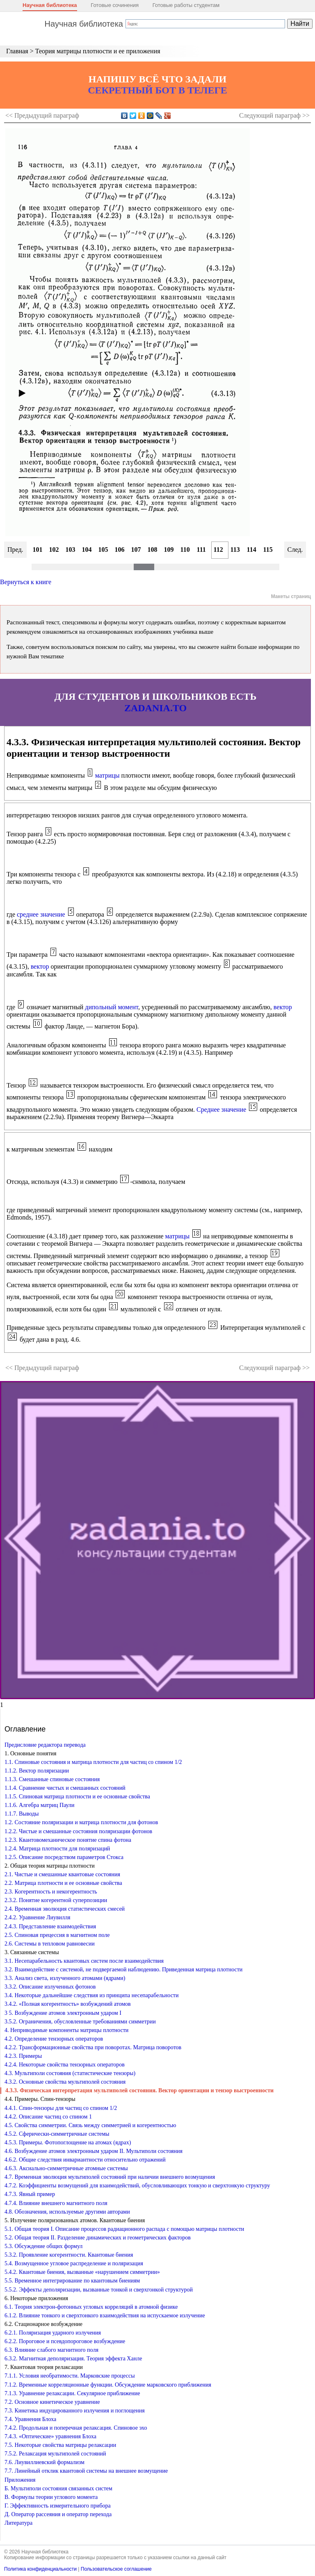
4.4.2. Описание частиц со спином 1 (48, 2117)
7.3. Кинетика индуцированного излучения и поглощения (75, 2411)
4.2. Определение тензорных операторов (54, 2039)
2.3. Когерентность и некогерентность (51, 1892)
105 (103, 549)
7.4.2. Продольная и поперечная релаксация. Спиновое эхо (76, 2428)
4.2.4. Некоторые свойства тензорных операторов (65, 2065)
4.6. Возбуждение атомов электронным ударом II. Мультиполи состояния (94, 2151)
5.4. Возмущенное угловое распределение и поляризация (74, 2263)
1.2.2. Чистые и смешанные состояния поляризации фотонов (78, 1831)
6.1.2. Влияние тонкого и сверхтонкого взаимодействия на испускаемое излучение (105, 2315)
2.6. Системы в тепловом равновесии (50, 1944)
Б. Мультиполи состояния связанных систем (58, 2488)
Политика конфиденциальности (40, 2569)
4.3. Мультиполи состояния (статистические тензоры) (70, 2073)
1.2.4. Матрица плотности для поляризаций (57, 1849)
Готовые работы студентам (186, 5)
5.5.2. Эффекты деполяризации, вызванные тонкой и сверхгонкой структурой (99, 2290)
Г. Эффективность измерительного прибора (58, 2506)
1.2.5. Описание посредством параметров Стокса (64, 1857)
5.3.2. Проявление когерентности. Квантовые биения (69, 2255)
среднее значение (41, 914)
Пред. (15, 549)
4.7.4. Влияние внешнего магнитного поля (56, 2203)
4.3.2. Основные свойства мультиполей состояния (65, 2082)
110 (185, 549)
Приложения (20, 2480)
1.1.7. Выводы (22, 1814)
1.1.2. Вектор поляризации (37, 1771)
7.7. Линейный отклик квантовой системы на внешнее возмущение (86, 2471)
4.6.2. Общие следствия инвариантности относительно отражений (85, 2160)
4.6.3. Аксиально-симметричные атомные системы (66, 2168)
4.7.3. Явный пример (30, 2194)
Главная (17, 51)
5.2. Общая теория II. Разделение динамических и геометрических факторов (98, 2238)
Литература (18, 2523)
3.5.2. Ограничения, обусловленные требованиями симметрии (80, 2021)
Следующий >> (274, 115)
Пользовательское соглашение (116, 2569)
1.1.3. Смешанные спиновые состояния (52, 1779)
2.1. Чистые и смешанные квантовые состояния (62, 1874)
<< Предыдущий (42, 115)
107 (136, 549)
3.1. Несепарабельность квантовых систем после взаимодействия (84, 1961)
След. (295, 549)
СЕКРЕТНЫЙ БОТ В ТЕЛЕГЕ (157, 90)
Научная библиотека (50, 5)
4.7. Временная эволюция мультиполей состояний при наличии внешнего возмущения (110, 2177)
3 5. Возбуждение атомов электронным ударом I (63, 2013)
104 (87, 549)
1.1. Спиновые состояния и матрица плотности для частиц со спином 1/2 (93, 1762)
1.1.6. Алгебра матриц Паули (40, 1805)
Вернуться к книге (25, 581)
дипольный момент (111, 1007)
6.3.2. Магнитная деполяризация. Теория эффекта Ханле (73, 2358)
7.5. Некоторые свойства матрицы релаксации (60, 2445)
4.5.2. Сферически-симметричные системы (57, 2134)
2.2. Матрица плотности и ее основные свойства (63, 1883)
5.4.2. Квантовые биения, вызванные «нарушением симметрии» (82, 2272)
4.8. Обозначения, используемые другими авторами (67, 2212)
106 (120, 549)
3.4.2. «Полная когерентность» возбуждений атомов (68, 2004)
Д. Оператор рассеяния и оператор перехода (58, 2514)
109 (169, 549)
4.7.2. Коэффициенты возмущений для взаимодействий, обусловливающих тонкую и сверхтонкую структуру (137, 2185)
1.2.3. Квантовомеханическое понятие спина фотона (68, 1840)
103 (70, 549)
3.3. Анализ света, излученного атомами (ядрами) (65, 1978)
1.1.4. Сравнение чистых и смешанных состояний (65, 1788)
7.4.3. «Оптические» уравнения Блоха (50, 2436)
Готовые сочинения (115, 5)
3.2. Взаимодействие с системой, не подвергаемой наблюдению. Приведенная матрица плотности (123, 1969)
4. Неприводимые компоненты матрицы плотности (66, 2030)
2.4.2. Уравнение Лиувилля (37, 1917)
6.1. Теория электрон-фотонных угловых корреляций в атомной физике (91, 2307)
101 (38, 549)
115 (268, 549)
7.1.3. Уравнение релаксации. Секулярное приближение (72, 2393)
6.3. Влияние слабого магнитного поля (51, 2350)
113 (235, 549)
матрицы (107, 775)
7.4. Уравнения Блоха (30, 2419)
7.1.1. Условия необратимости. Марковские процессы (70, 2376)
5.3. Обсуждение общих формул (43, 2246)
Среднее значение (221, 1109)
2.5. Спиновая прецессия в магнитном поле (57, 1935)
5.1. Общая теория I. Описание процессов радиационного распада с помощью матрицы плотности (124, 2229)
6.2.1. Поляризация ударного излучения (53, 2333)
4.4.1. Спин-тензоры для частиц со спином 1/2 (61, 2108)
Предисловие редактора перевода (45, 1745)
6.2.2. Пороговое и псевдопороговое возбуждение (65, 2341)
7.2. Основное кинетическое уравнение (52, 2402)
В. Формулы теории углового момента (51, 2497)
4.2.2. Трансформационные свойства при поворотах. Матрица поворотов (93, 2047)
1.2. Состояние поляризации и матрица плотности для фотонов (81, 1822)
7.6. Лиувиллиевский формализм (44, 2462)
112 (218, 549)
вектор (40, 966)
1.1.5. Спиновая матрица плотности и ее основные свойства (77, 1796)
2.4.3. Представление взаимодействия (50, 1926)
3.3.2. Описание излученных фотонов (50, 1987)
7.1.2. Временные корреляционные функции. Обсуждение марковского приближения (108, 2385)
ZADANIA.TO (155, 708)
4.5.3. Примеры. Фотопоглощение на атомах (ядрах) (68, 2142)
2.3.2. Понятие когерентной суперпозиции (56, 1900)
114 (251, 549)
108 (153, 549)
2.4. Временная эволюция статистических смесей (65, 1909)
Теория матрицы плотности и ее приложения (97, 51)
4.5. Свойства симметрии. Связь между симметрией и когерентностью (90, 2125)
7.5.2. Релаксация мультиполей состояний (55, 2454)
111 (201, 549)
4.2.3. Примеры (23, 2056)
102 (54, 549)
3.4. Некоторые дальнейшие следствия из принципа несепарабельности (91, 1995)
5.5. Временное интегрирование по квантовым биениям (72, 2281)
